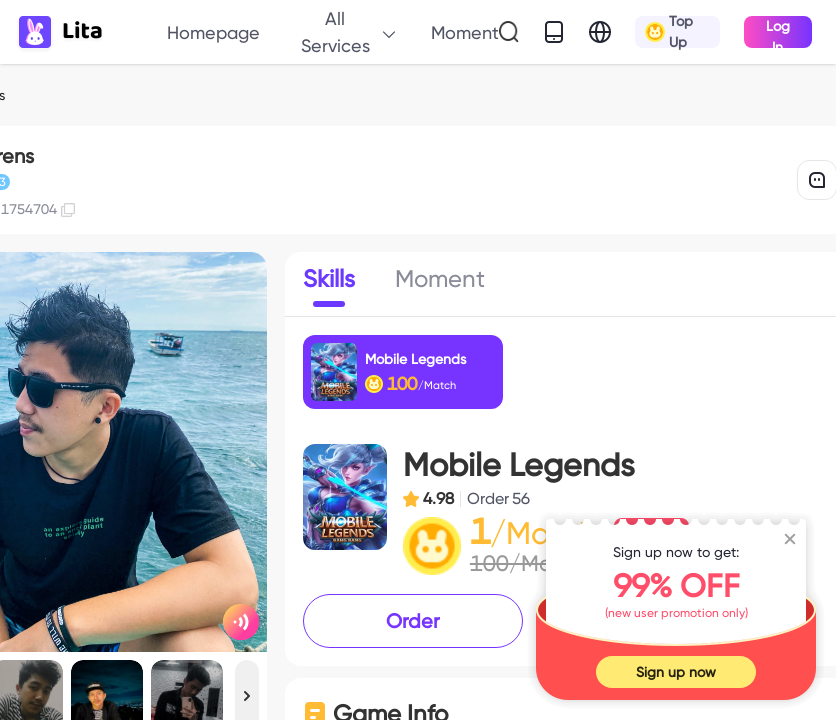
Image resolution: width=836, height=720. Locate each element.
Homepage (213, 32)
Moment (465, 32)
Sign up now (676, 672)
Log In (778, 33)
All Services (350, 32)
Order (413, 621)
